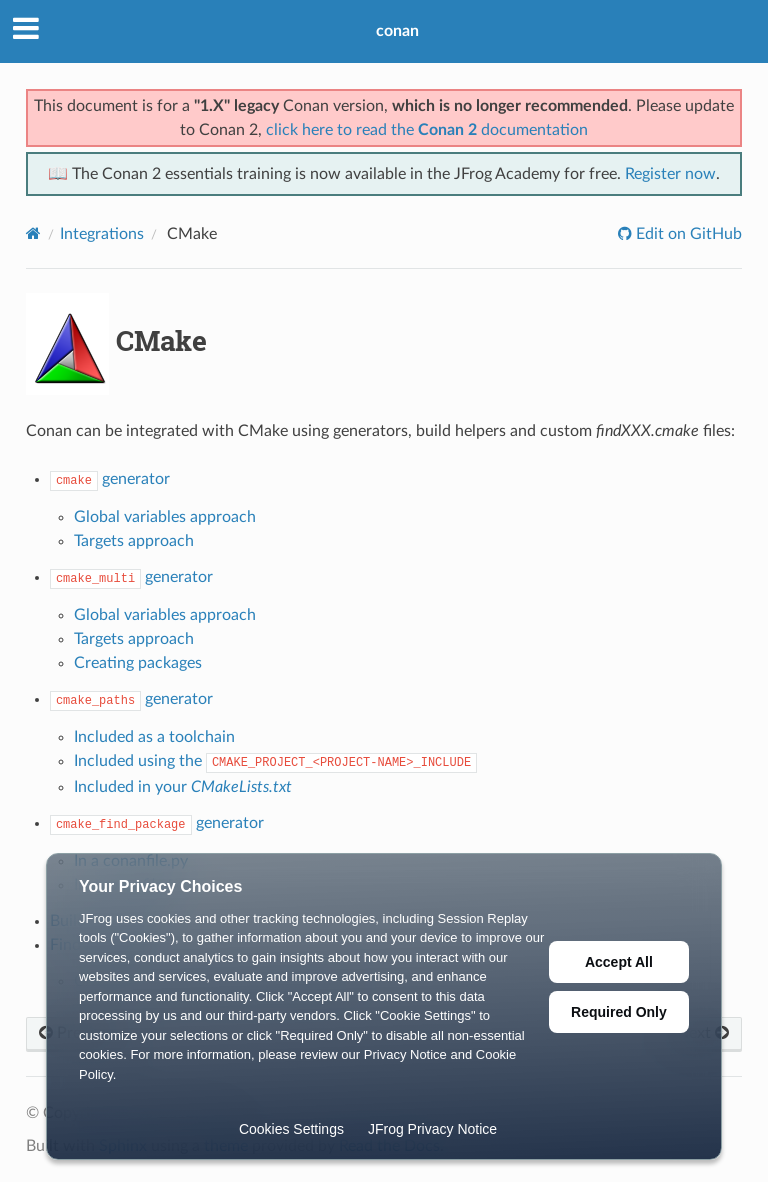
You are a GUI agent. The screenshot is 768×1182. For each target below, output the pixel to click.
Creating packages (138, 663)
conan (397, 31)
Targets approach (134, 541)
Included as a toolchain (154, 737)
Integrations (102, 234)
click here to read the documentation (427, 130)
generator (110, 479)
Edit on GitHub (687, 234)
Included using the (275, 761)
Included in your (183, 787)
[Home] (33, 233)
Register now (670, 174)
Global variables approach (165, 517)
